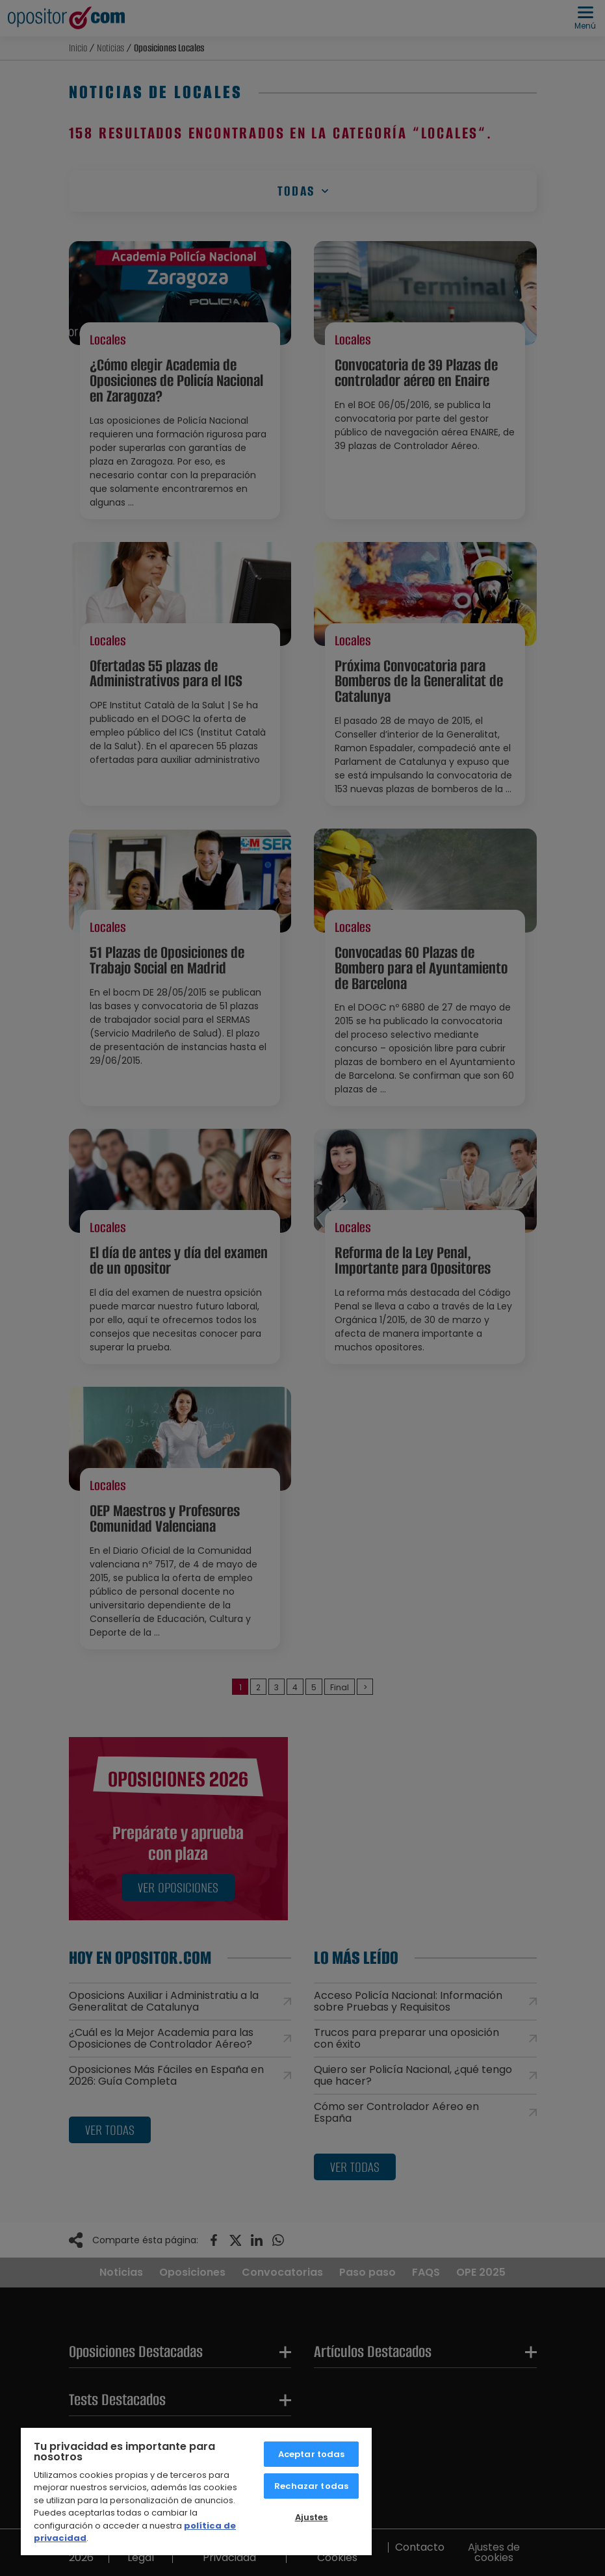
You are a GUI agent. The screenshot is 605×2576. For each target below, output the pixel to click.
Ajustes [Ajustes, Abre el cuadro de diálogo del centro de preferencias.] (311, 2517)
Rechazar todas (311, 2486)
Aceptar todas (311, 2454)
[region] (196, 2491)
